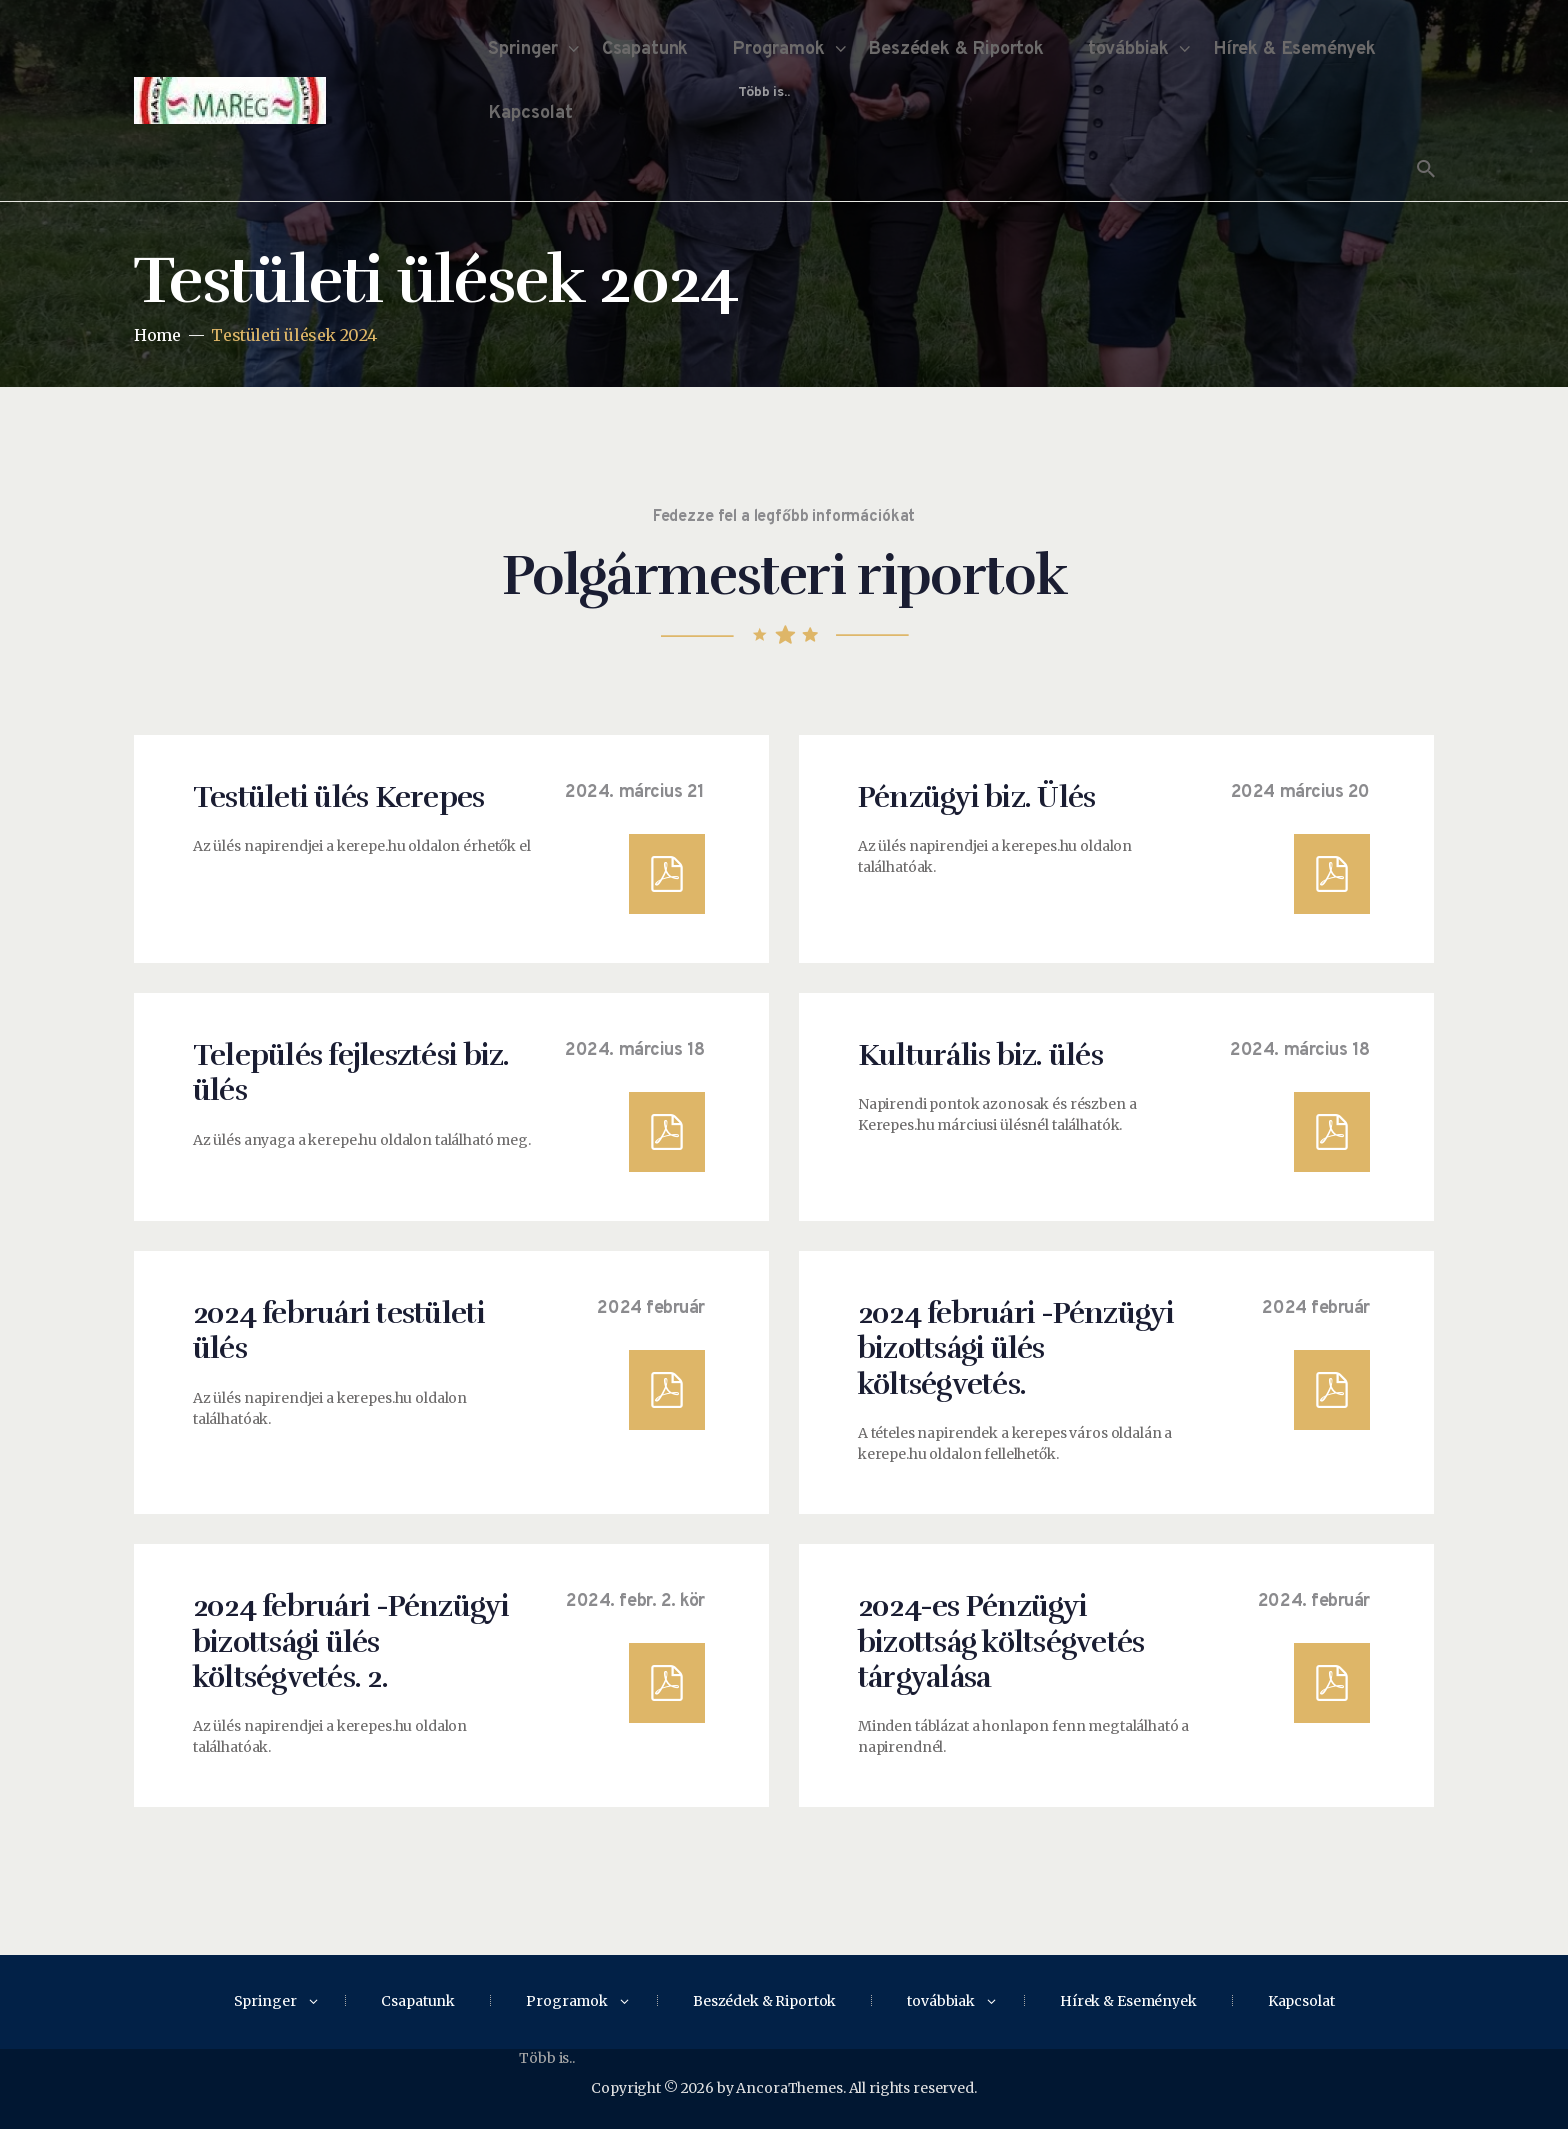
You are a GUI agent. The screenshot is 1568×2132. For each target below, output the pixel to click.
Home (157, 335)
